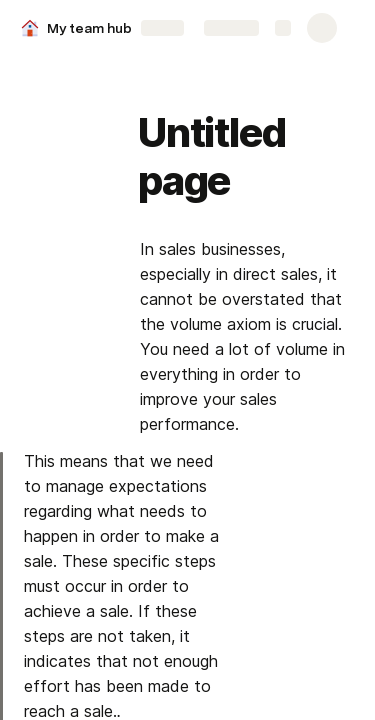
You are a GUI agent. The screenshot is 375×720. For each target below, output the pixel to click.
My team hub (89, 28)
